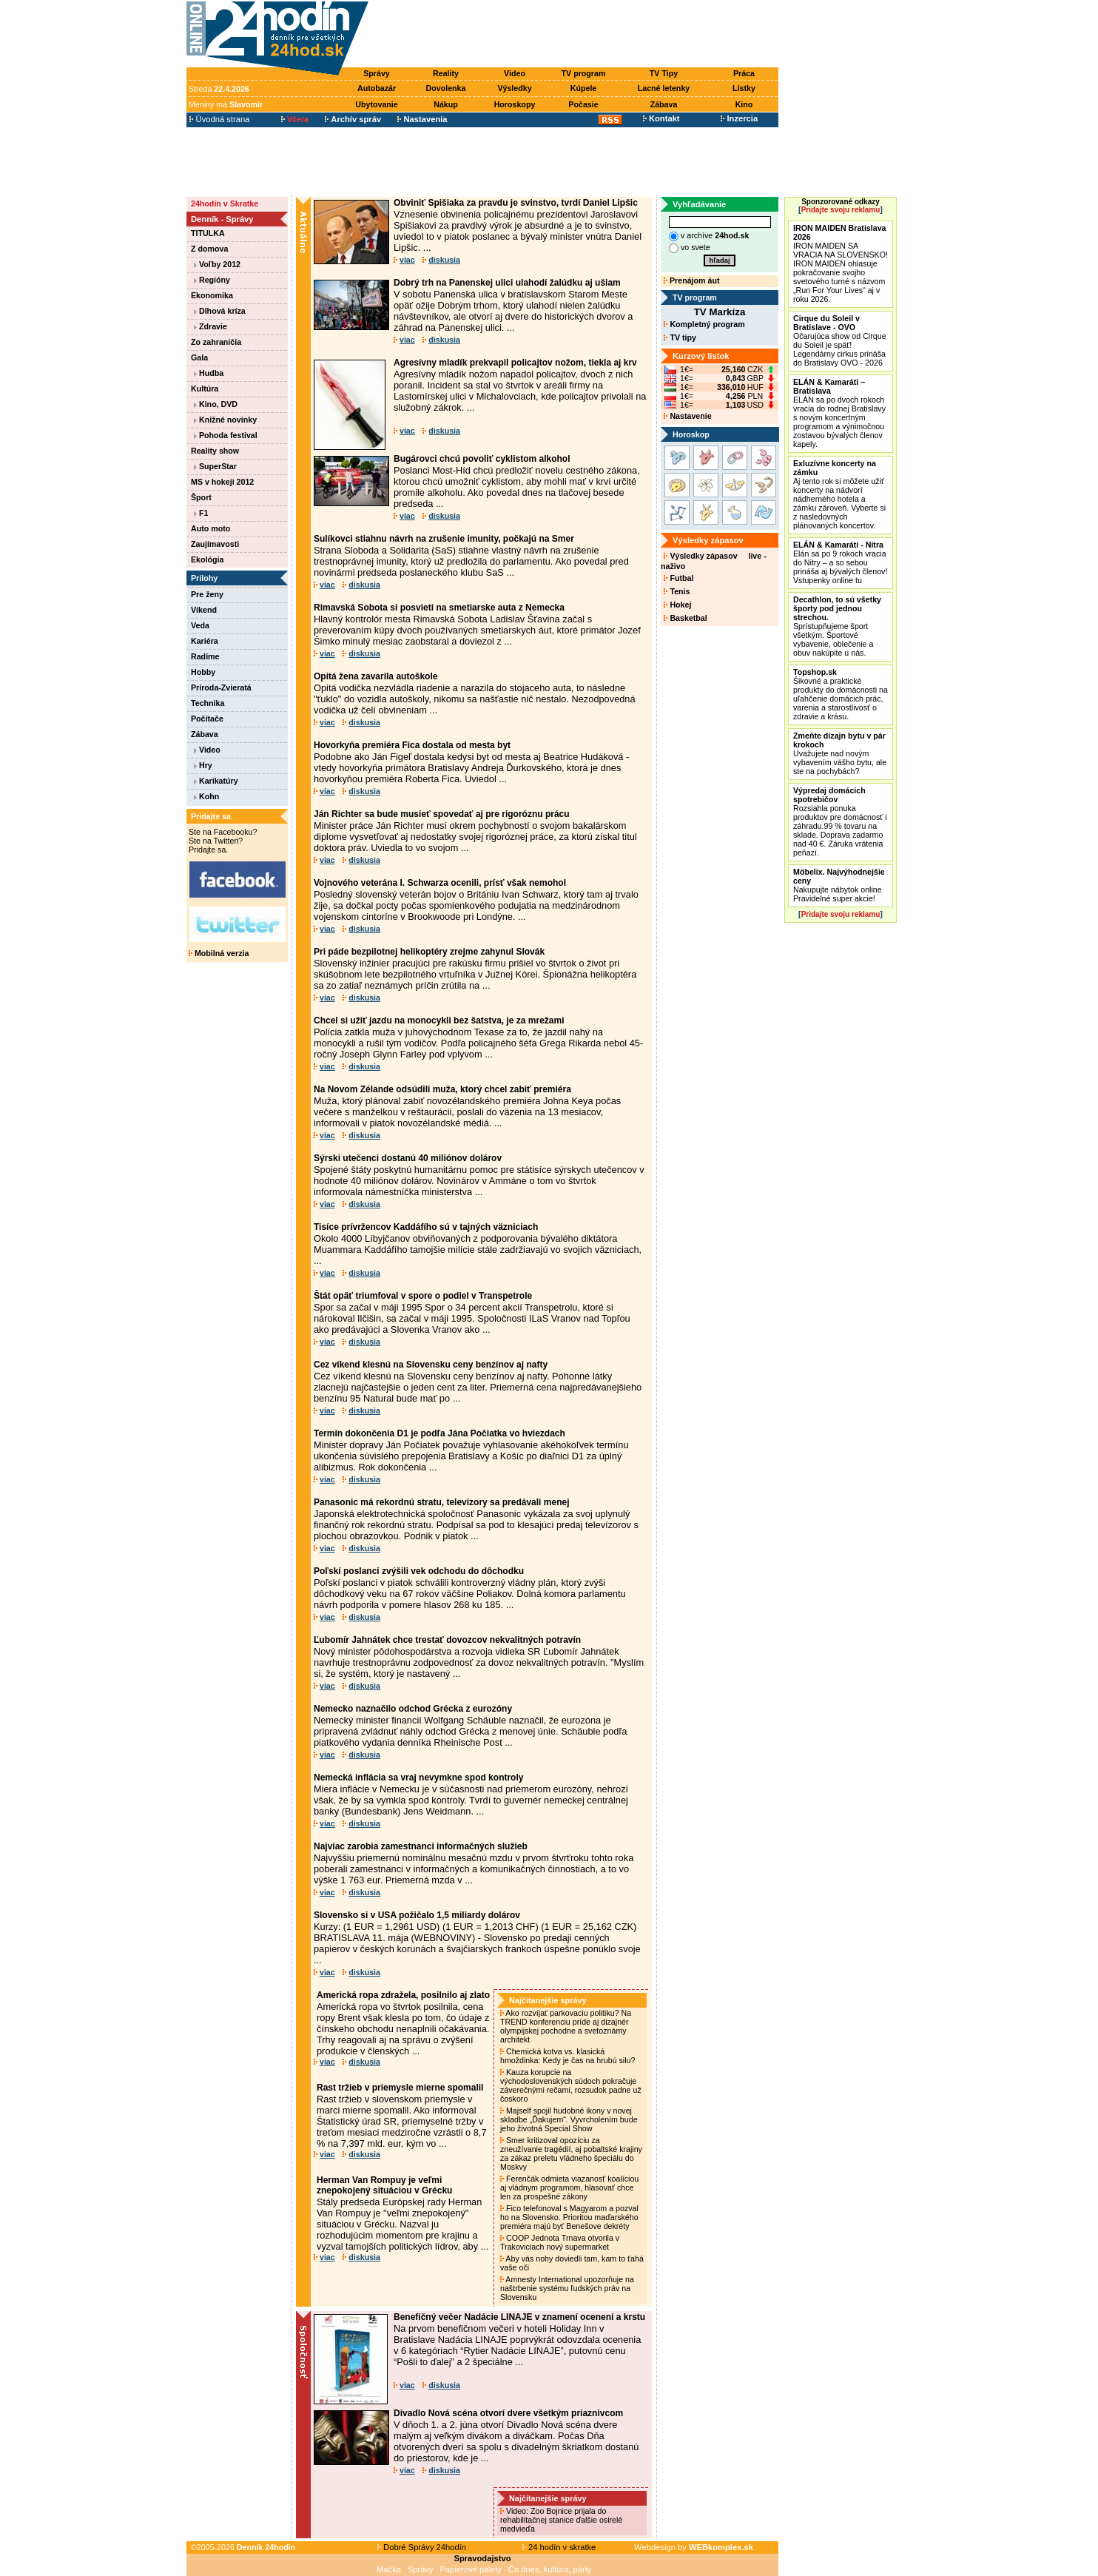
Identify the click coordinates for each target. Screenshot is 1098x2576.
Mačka (389, 2569)
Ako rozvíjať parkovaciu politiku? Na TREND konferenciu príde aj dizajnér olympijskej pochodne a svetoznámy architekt (565, 2026)
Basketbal (685, 617)
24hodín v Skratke (224, 203)
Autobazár (376, 88)
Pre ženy (207, 594)
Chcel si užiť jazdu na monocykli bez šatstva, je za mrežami (439, 1020)
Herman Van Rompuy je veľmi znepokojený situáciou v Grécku (384, 2185)
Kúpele (583, 88)
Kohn (206, 796)
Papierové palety (471, 2569)
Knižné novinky (225, 419)
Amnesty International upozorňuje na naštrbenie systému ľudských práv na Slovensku (567, 2288)
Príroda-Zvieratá (221, 687)
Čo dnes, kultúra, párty (550, 2569)
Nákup (446, 104)
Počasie (583, 104)
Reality (446, 73)
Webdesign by (693, 2547)
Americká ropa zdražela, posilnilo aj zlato (403, 1995)
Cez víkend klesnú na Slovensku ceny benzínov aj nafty (431, 1364)
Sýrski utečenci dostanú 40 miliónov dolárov (408, 1158)
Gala (199, 357)
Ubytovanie (376, 104)
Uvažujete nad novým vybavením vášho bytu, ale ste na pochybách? (839, 753)
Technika (207, 703)
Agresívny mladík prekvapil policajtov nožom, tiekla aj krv (515, 362)
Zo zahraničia (216, 341)
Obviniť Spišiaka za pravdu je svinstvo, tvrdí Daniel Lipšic (516, 203)
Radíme (205, 656)
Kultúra (204, 388)
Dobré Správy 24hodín (421, 2547)
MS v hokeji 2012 (222, 481)
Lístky (743, 88)
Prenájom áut (691, 280)
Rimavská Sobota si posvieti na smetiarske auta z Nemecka (439, 607)
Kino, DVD (216, 404)
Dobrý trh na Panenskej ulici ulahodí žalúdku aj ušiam (507, 283)
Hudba (208, 373)
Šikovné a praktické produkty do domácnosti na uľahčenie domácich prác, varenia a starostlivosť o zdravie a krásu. (840, 694)
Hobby (203, 671)
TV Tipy (664, 73)
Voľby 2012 (217, 264)
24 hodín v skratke (559, 2547)
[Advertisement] (577, 35)
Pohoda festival (225, 435)
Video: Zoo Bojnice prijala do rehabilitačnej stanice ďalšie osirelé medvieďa (561, 2519)
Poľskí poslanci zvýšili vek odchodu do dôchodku (419, 1571)
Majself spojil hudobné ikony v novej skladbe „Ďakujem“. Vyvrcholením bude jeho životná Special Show (569, 2119)
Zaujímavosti (215, 543)
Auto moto (210, 528)
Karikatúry (216, 780)
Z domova (209, 248)
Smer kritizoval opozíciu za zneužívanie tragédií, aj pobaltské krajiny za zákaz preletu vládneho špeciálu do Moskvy (571, 2153)
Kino (744, 104)
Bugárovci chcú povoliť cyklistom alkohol (482, 459)
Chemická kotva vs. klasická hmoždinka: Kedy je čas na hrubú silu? (568, 2056)
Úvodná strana (219, 119)
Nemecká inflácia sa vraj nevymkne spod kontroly (418, 1777)
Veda (200, 625)
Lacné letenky (664, 88)
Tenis (677, 591)
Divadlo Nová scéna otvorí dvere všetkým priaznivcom (508, 2413)
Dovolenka (446, 88)
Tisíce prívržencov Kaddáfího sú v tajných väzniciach (426, 1227)
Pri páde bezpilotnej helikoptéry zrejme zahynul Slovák (429, 951)
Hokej (677, 604)
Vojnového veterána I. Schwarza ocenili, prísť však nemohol (440, 883)
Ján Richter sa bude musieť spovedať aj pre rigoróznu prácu (442, 814)
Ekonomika (212, 295)
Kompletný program (704, 324)
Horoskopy (515, 104)
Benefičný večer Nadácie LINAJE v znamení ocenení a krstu (519, 2317)
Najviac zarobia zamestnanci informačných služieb (421, 1846)
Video (514, 73)
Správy (376, 73)
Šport (201, 497)
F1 (201, 512)
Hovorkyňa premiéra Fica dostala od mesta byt (412, 745)
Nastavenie (687, 415)
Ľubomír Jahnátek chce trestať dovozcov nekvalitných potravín (447, 1640)
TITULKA (208, 233)
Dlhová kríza (220, 310)
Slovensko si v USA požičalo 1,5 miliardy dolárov (417, 1915)
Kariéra (204, 640)
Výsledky (514, 88)
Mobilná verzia (219, 953)
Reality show (215, 450)
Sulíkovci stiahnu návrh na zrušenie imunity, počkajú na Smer (444, 539)
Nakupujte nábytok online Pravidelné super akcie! (839, 885)
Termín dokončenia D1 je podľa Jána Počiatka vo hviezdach (439, 1433)
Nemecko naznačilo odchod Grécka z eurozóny (413, 1709)
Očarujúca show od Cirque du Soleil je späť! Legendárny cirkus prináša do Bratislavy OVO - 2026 (839, 340)
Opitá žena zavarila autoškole (375, 676)
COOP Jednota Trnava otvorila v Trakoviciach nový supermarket (559, 2242)
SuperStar (215, 466)
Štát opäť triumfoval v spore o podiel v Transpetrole (423, 1296)
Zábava (664, 104)
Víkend (204, 609)
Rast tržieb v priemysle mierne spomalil (400, 2087)
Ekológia (207, 559)
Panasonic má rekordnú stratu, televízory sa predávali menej (441, 1502)
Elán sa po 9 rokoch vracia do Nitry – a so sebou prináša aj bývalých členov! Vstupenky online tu (840, 562)
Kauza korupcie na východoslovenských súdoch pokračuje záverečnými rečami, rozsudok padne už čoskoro (570, 2085)
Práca (744, 73)
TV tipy (679, 337)
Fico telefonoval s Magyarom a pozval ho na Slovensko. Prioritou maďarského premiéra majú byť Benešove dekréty (569, 2217)
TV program (584, 73)
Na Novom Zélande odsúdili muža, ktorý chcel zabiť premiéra (442, 1089)
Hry (203, 765)
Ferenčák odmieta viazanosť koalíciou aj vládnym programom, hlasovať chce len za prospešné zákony (569, 2187)
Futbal (678, 578)
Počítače (207, 718)
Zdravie (210, 326)
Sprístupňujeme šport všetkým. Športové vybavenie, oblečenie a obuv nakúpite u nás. (837, 626)
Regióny (212, 279)
